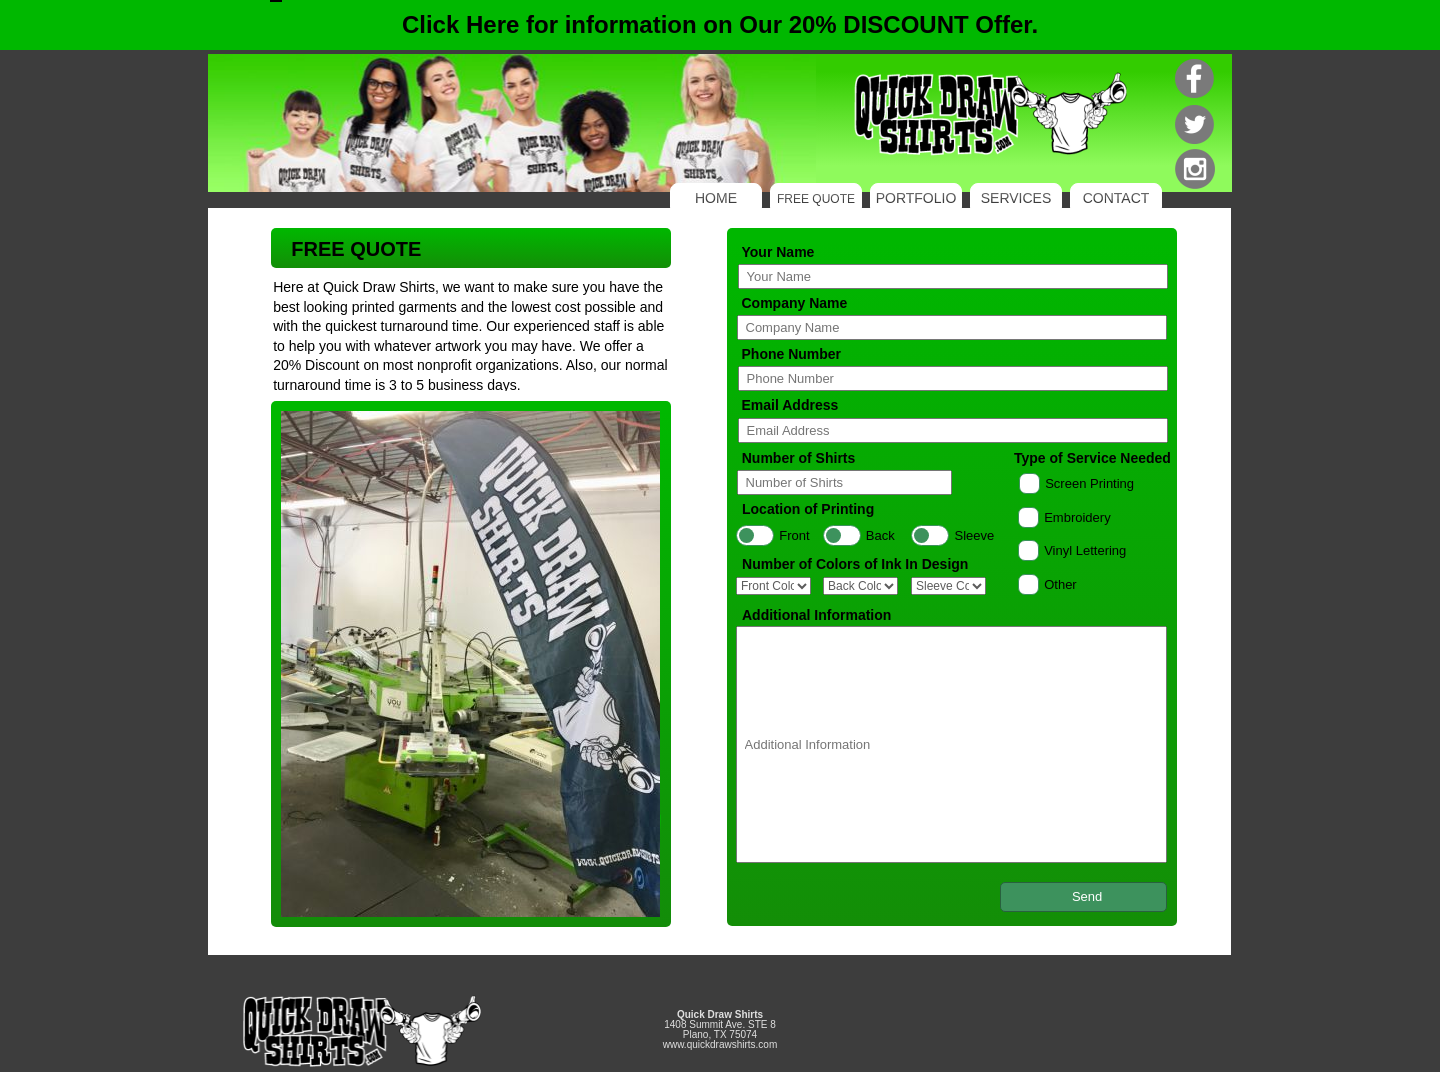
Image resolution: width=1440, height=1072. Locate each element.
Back (880, 535)
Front (794, 535)
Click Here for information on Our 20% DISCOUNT (720, 24)
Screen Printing (1089, 483)
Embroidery (1077, 517)
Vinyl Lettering (1085, 550)
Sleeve (975, 535)
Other (1060, 584)
